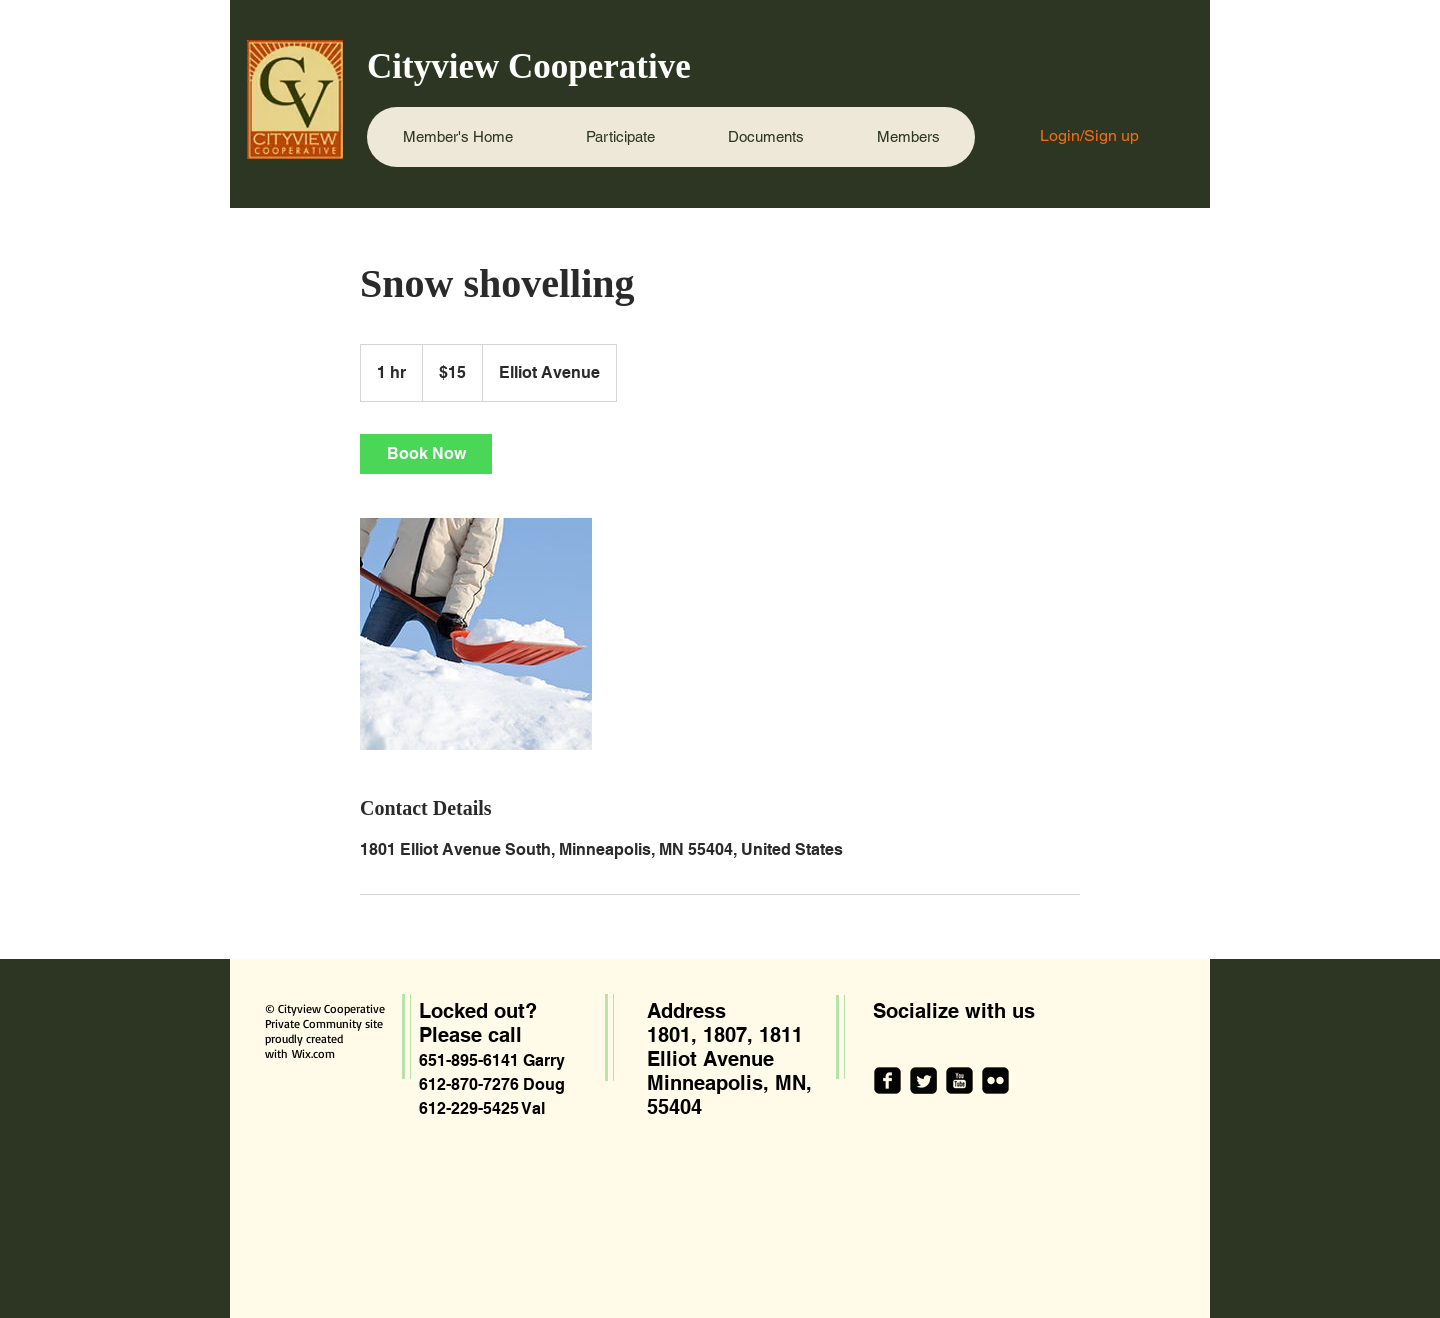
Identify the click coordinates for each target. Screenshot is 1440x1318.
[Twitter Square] (923, 1080)
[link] (426, 454)
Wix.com (313, 1053)
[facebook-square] (887, 1080)
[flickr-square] (995, 1080)
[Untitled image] (476, 634)
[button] (620, 137)
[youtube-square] (959, 1080)
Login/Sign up (1089, 135)
